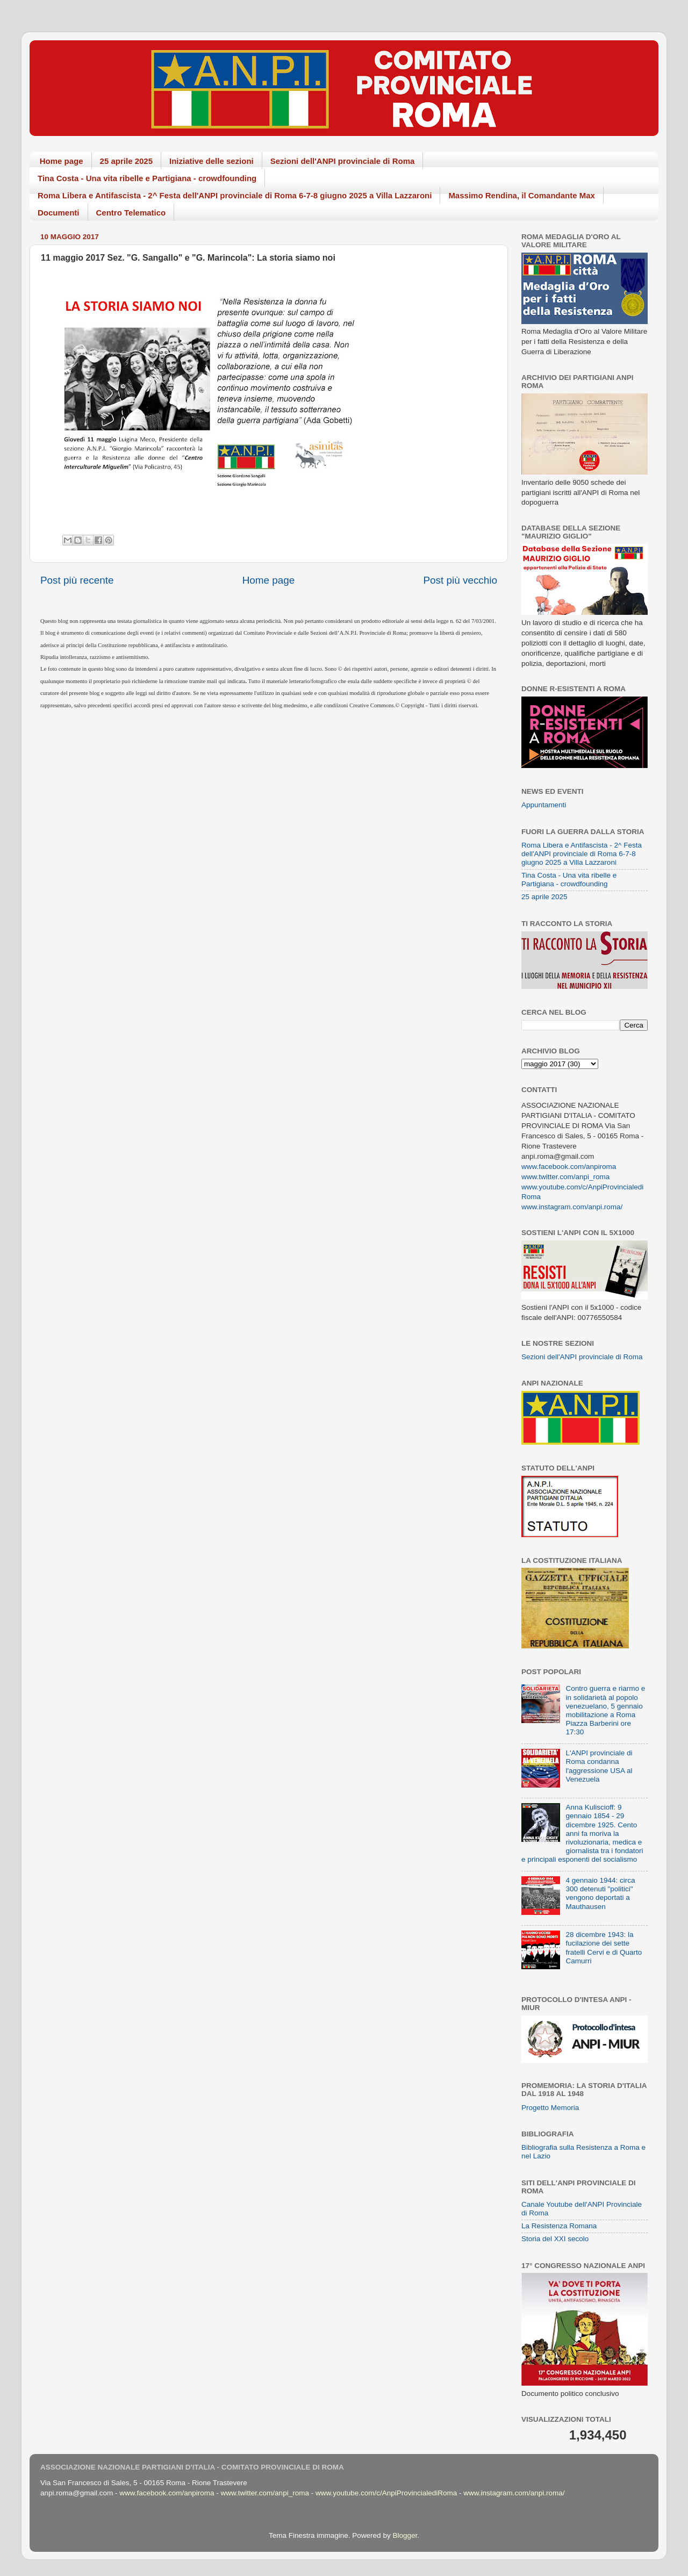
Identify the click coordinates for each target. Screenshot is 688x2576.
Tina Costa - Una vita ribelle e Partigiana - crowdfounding (147, 178)
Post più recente (77, 580)
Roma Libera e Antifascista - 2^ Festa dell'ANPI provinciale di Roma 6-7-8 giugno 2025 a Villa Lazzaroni (235, 195)
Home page (61, 161)
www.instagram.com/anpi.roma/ (571, 1207)
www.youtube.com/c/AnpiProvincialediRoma (386, 2493)
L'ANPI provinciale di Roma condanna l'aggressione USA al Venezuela (598, 1766)
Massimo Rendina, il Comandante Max (521, 195)
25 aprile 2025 (126, 161)
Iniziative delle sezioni (211, 161)
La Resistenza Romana (559, 2226)
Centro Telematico (131, 212)
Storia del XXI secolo (555, 2239)
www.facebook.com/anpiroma (568, 1167)
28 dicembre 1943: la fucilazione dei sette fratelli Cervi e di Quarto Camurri (603, 1948)
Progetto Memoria (550, 2108)
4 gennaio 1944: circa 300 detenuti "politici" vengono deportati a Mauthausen (600, 1893)
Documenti (59, 212)
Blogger (404, 2535)
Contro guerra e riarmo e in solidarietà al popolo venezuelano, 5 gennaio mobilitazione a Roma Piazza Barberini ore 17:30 (605, 1710)
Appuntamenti (543, 805)
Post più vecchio (460, 580)
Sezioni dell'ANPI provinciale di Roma (342, 161)
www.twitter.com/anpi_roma (565, 1177)
